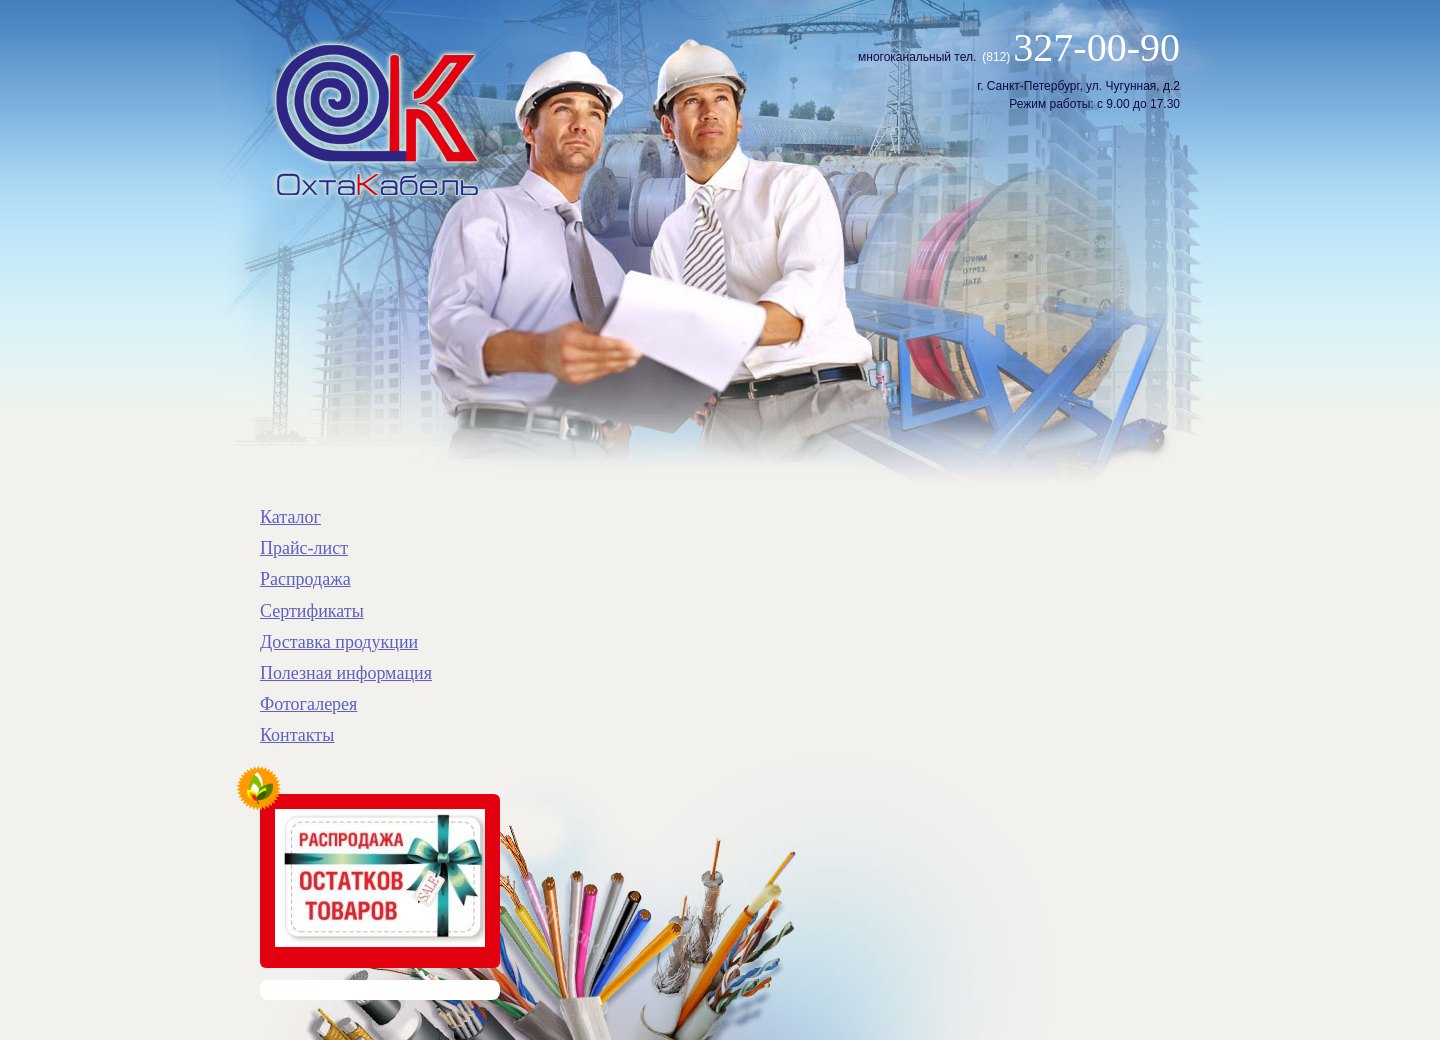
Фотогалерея (308, 704)
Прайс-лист (304, 548)
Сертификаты (312, 611)
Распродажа (305, 579)
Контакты (297, 735)
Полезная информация (346, 673)
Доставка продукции (339, 642)
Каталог (290, 517)
